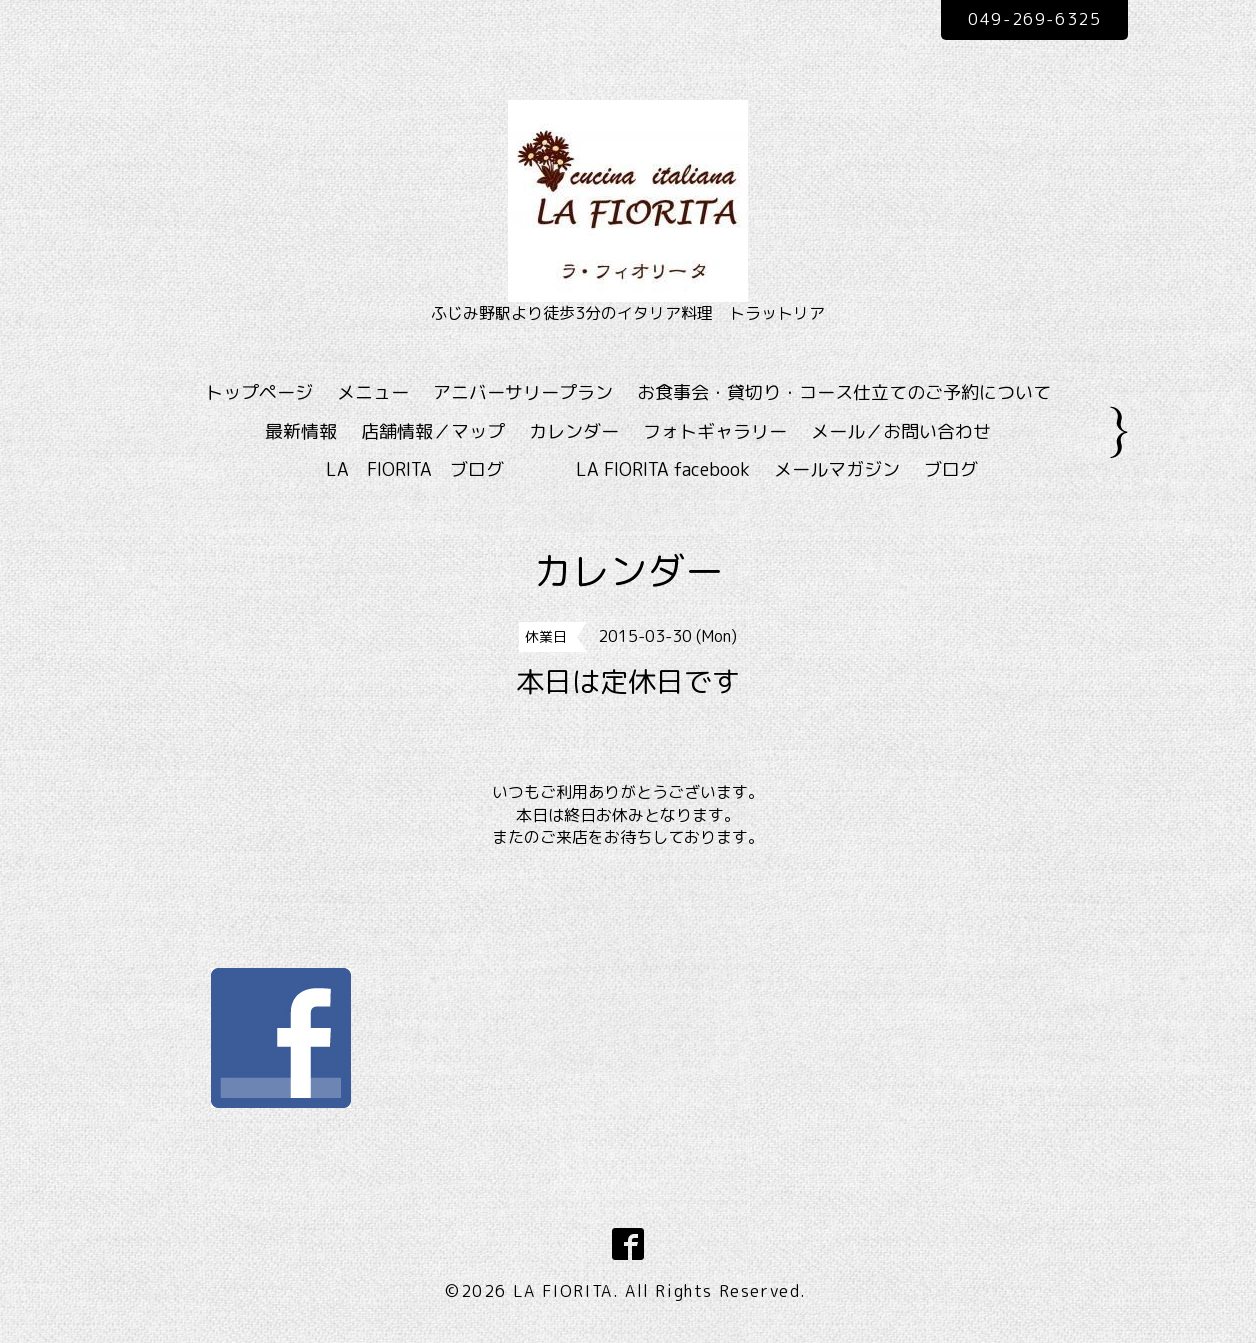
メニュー (373, 392)
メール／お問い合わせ (901, 431)
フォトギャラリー (715, 431)
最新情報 (301, 431)
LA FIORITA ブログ (444, 469)
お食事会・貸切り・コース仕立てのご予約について (844, 392)
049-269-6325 (1034, 19)
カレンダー (574, 431)
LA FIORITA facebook (663, 469)
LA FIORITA (563, 1291)
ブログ (951, 469)
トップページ (259, 392)
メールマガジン (837, 469)
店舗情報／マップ (433, 431)
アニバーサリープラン (523, 392)
